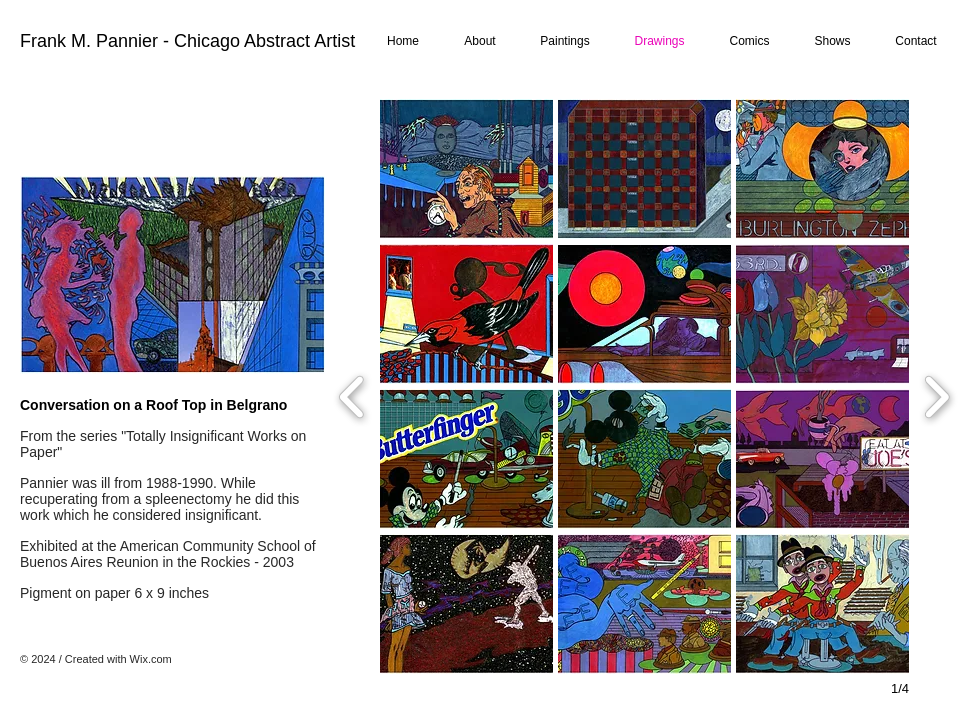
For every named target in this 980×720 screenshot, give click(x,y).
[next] (936, 394)
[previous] (352, 394)
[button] (466, 169)
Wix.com (151, 659)
